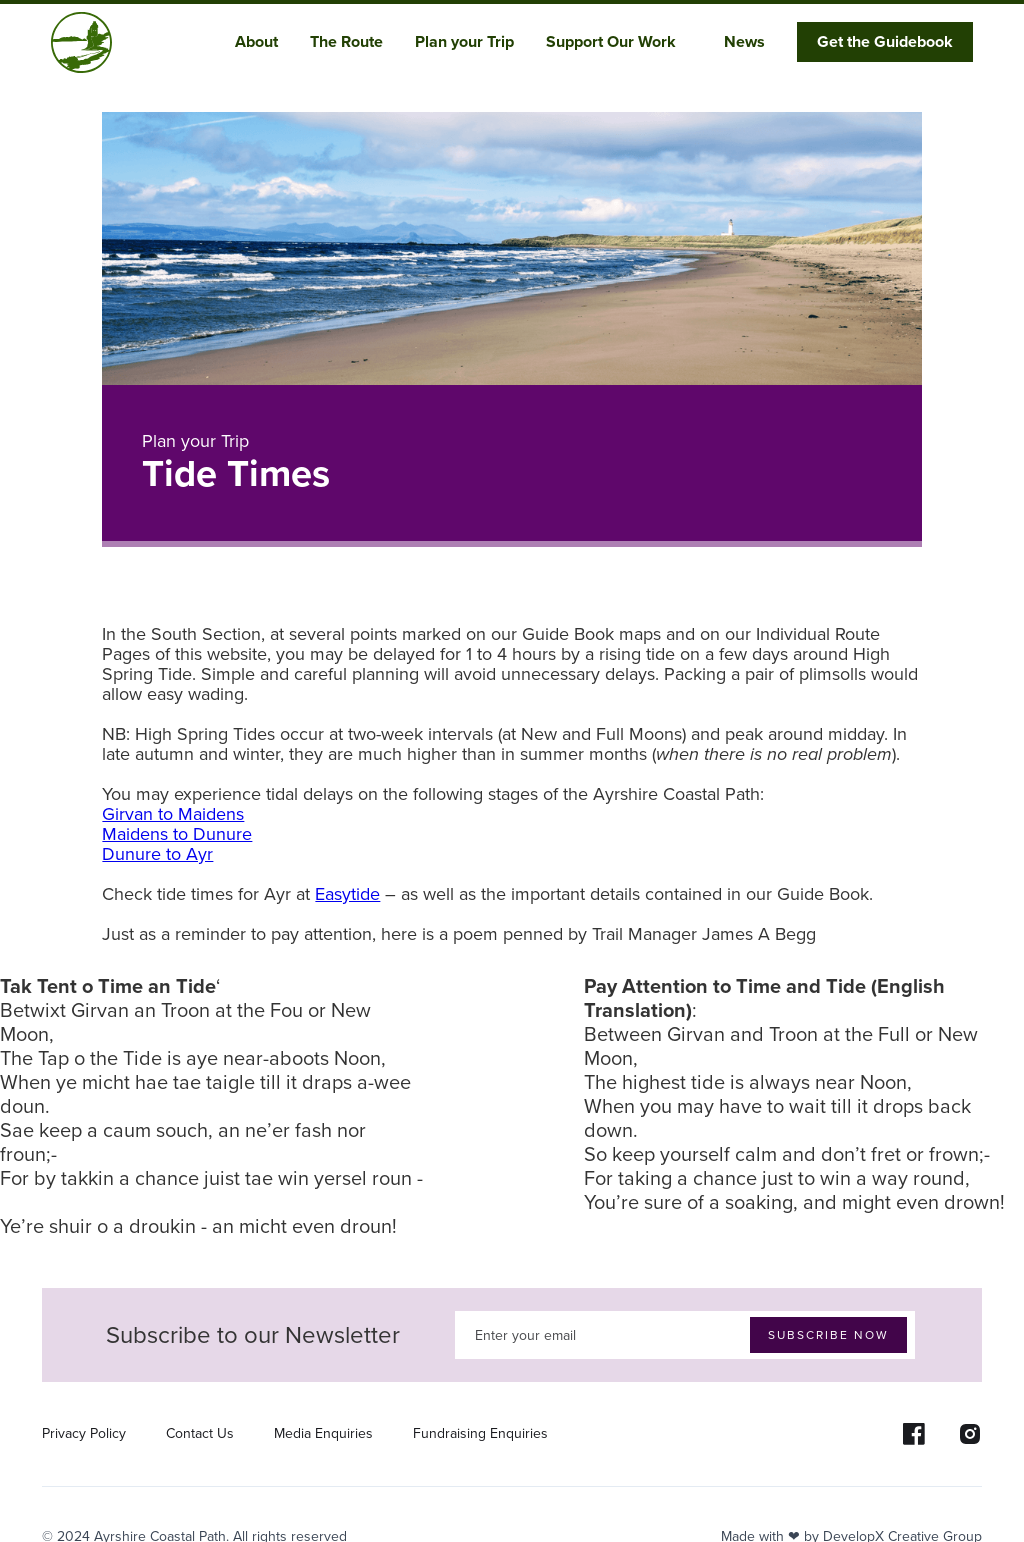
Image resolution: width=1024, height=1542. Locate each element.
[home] (81, 42)
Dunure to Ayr (157, 854)
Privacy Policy (84, 1434)
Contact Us (200, 1434)
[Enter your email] (685, 1335)
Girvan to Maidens (173, 814)
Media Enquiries (323, 1434)
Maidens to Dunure (177, 834)
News (744, 41)
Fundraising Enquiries (480, 1434)
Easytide (347, 894)
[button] (264, 42)
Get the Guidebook (885, 41)
